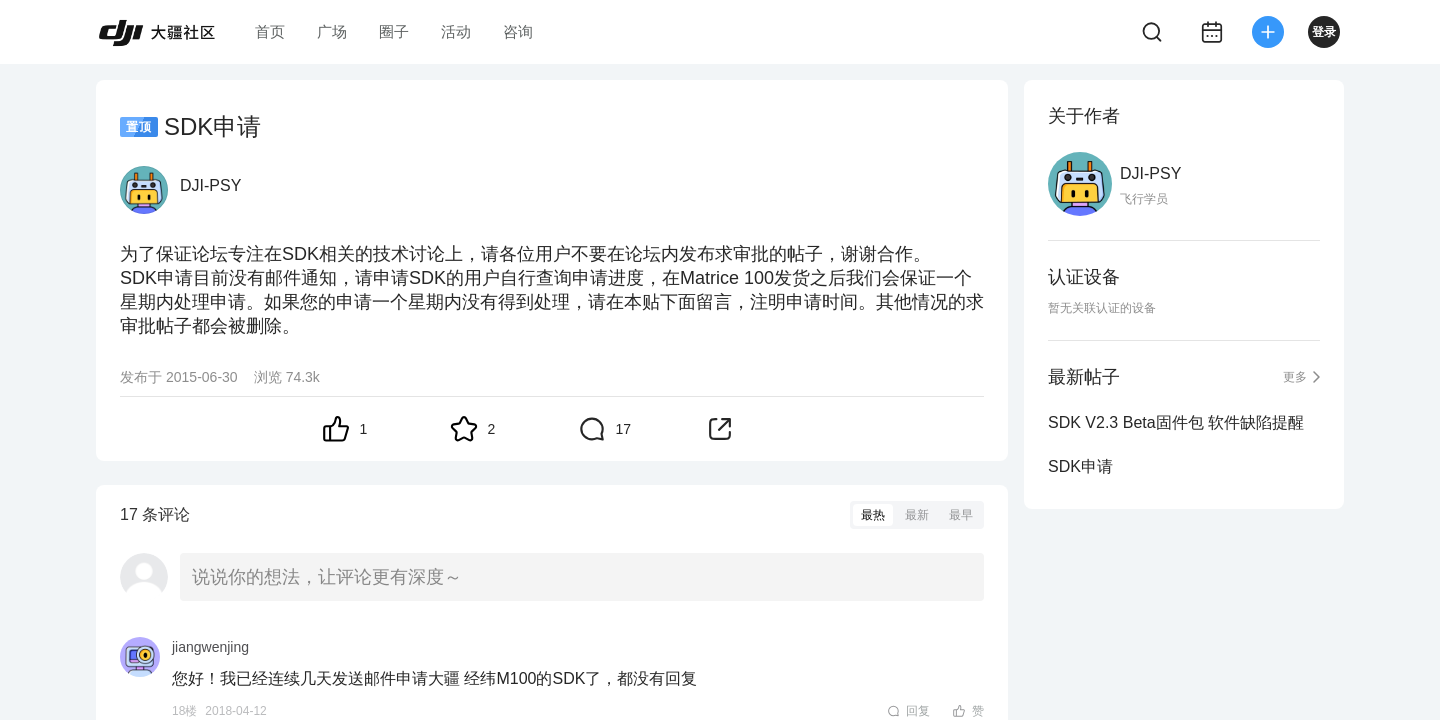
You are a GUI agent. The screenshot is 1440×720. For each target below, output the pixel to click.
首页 (270, 31)
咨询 (518, 31)
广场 (332, 31)
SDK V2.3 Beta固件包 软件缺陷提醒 (1176, 422)
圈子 (394, 31)
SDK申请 (1080, 466)
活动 (456, 31)
